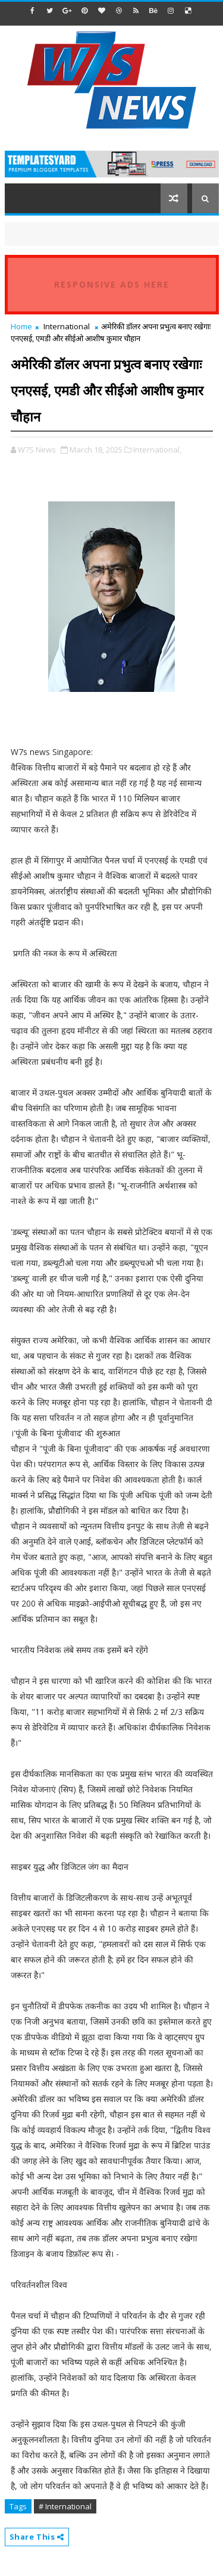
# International (65, 2506)
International (66, 326)
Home (21, 326)
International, (157, 449)
